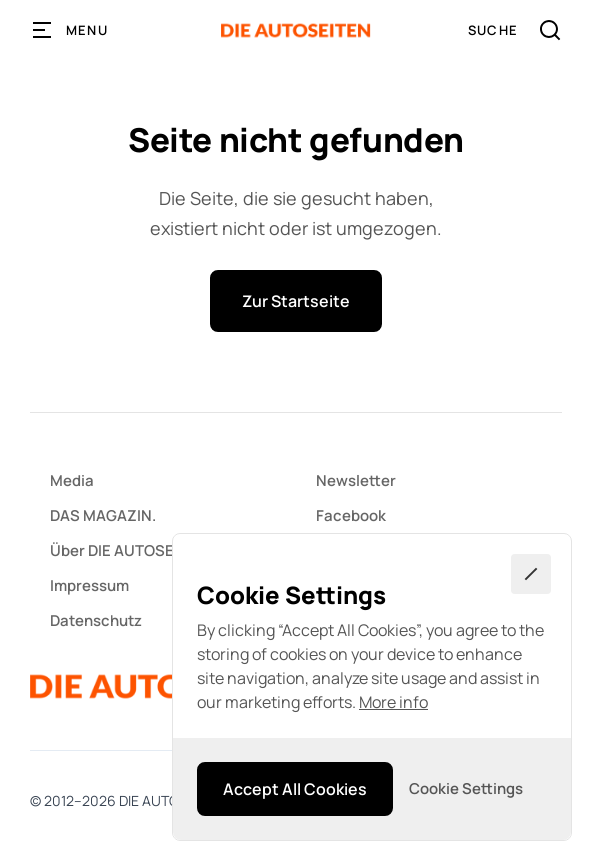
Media (72, 480)
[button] (71, 30)
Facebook (351, 515)
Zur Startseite (296, 301)
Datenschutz (96, 620)
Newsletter (356, 480)
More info (393, 702)
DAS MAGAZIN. (103, 515)
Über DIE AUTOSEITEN (128, 550)
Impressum (89, 585)
